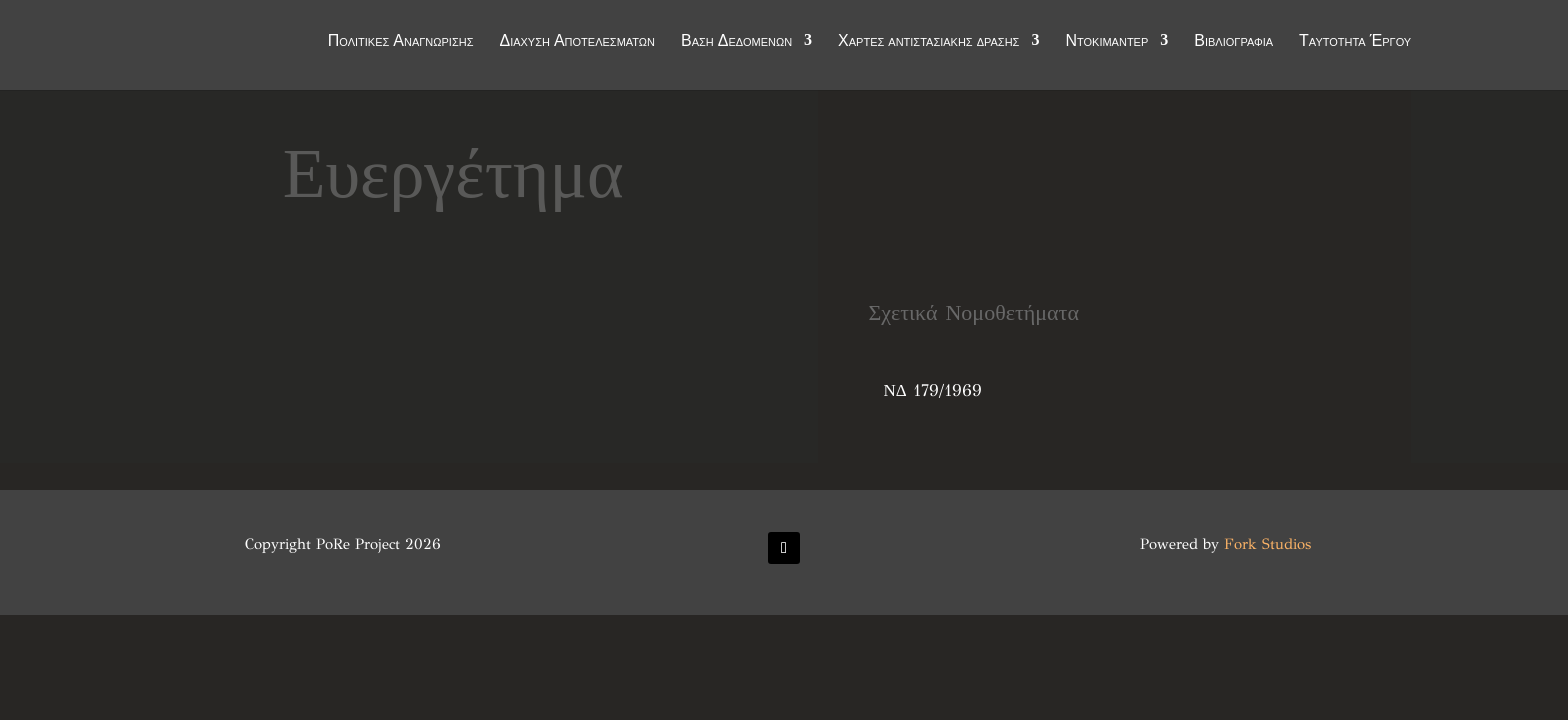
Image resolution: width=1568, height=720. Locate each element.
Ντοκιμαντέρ (1106, 42)
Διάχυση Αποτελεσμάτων (577, 42)
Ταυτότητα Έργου (1355, 42)
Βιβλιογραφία (1233, 42)
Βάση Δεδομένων (736, 42)
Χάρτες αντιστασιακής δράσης (928, 42)
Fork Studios (1267, 544)
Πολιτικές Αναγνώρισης (401, 42)
